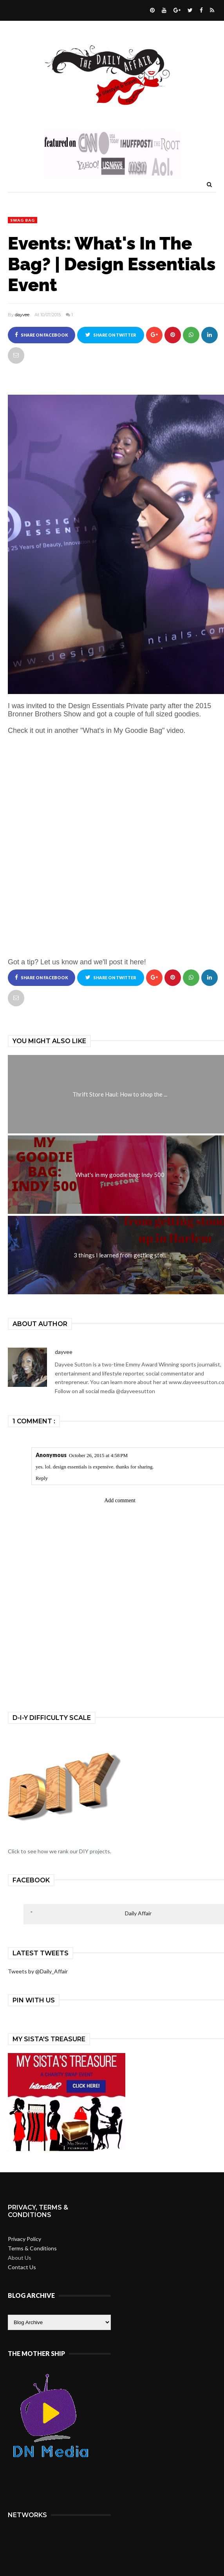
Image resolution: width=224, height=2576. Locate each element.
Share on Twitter (110, 334)
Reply (42, 1478)
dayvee (22, 314)
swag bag (22, 220)
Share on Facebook (41, 334)
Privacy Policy (24, 2238)
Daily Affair (138, 1913)
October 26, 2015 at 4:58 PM (98, 1455)
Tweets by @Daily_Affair (38, 1971)
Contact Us (22, 2267)
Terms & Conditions (32, 2248)
